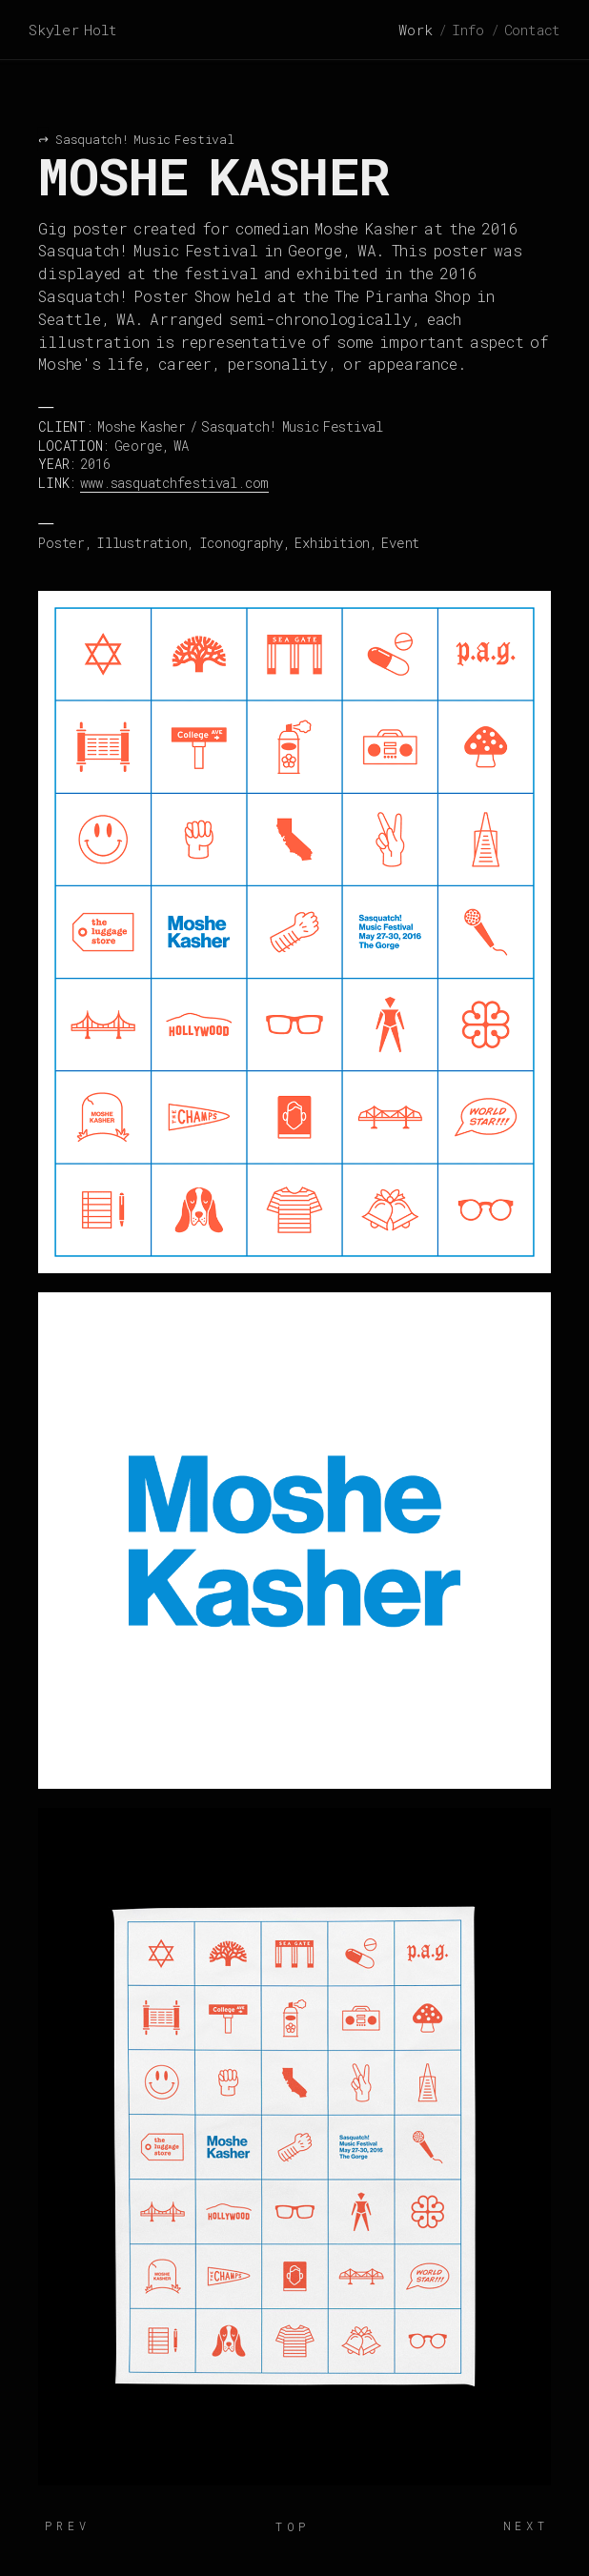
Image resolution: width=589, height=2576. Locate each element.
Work (415, 29)
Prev (67, 2525)
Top (292, 2526)
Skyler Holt (73, 29)
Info (468, 29)
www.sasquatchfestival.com (174, 483)
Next (526, 2525)
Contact (532, 29)
